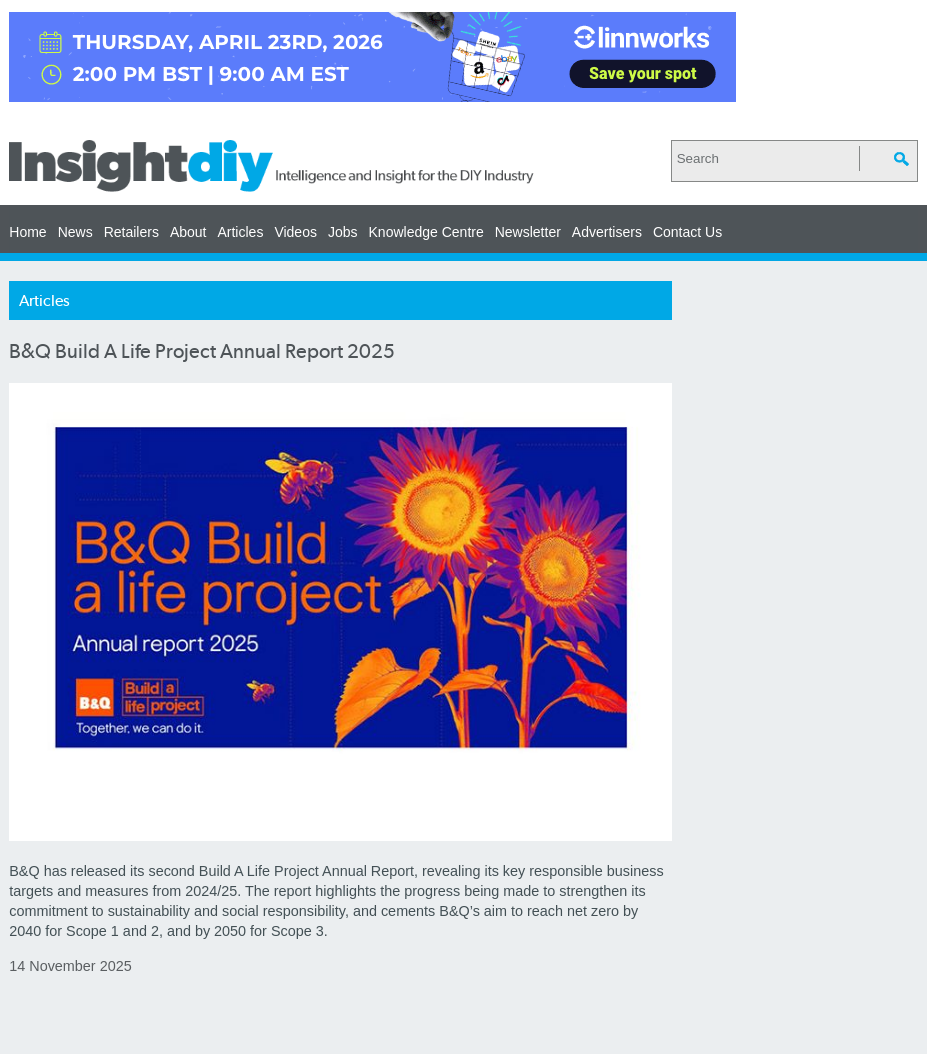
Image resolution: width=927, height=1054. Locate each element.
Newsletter (528, 232)
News (75, 232)
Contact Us (687, 232)
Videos (295, 232)
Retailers (131, 232)
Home (27, 232)
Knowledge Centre (426, 232)
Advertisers (607, 232)
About (188, 232)
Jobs (343, 232)
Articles (240, 232)
